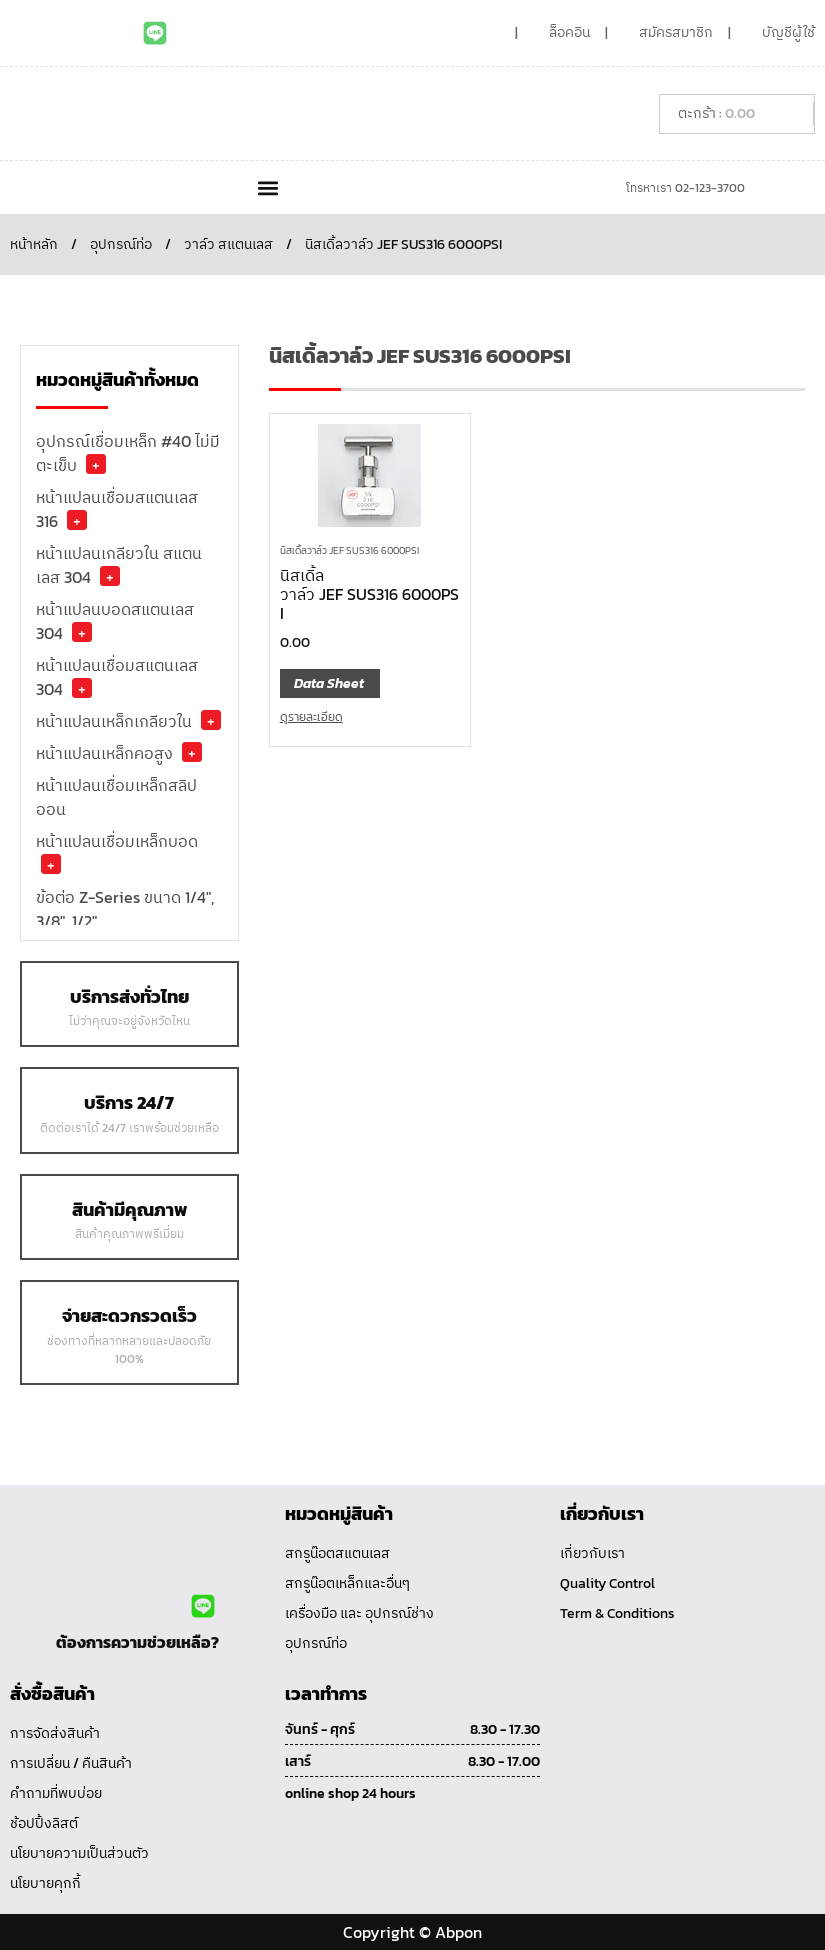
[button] (268, 187)
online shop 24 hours (350, 1793)
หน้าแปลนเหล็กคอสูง (104, 753)
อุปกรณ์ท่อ (121, 244)
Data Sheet (329, 683)
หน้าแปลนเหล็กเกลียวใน (114, 721)
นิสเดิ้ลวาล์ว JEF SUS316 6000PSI (349, 550)
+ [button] (96, 464)
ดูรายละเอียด (311, 717)
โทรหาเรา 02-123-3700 (685, 188)
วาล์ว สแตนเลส (228, 244)
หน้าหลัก (34, 244)
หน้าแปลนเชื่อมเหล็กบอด (117, 841)
